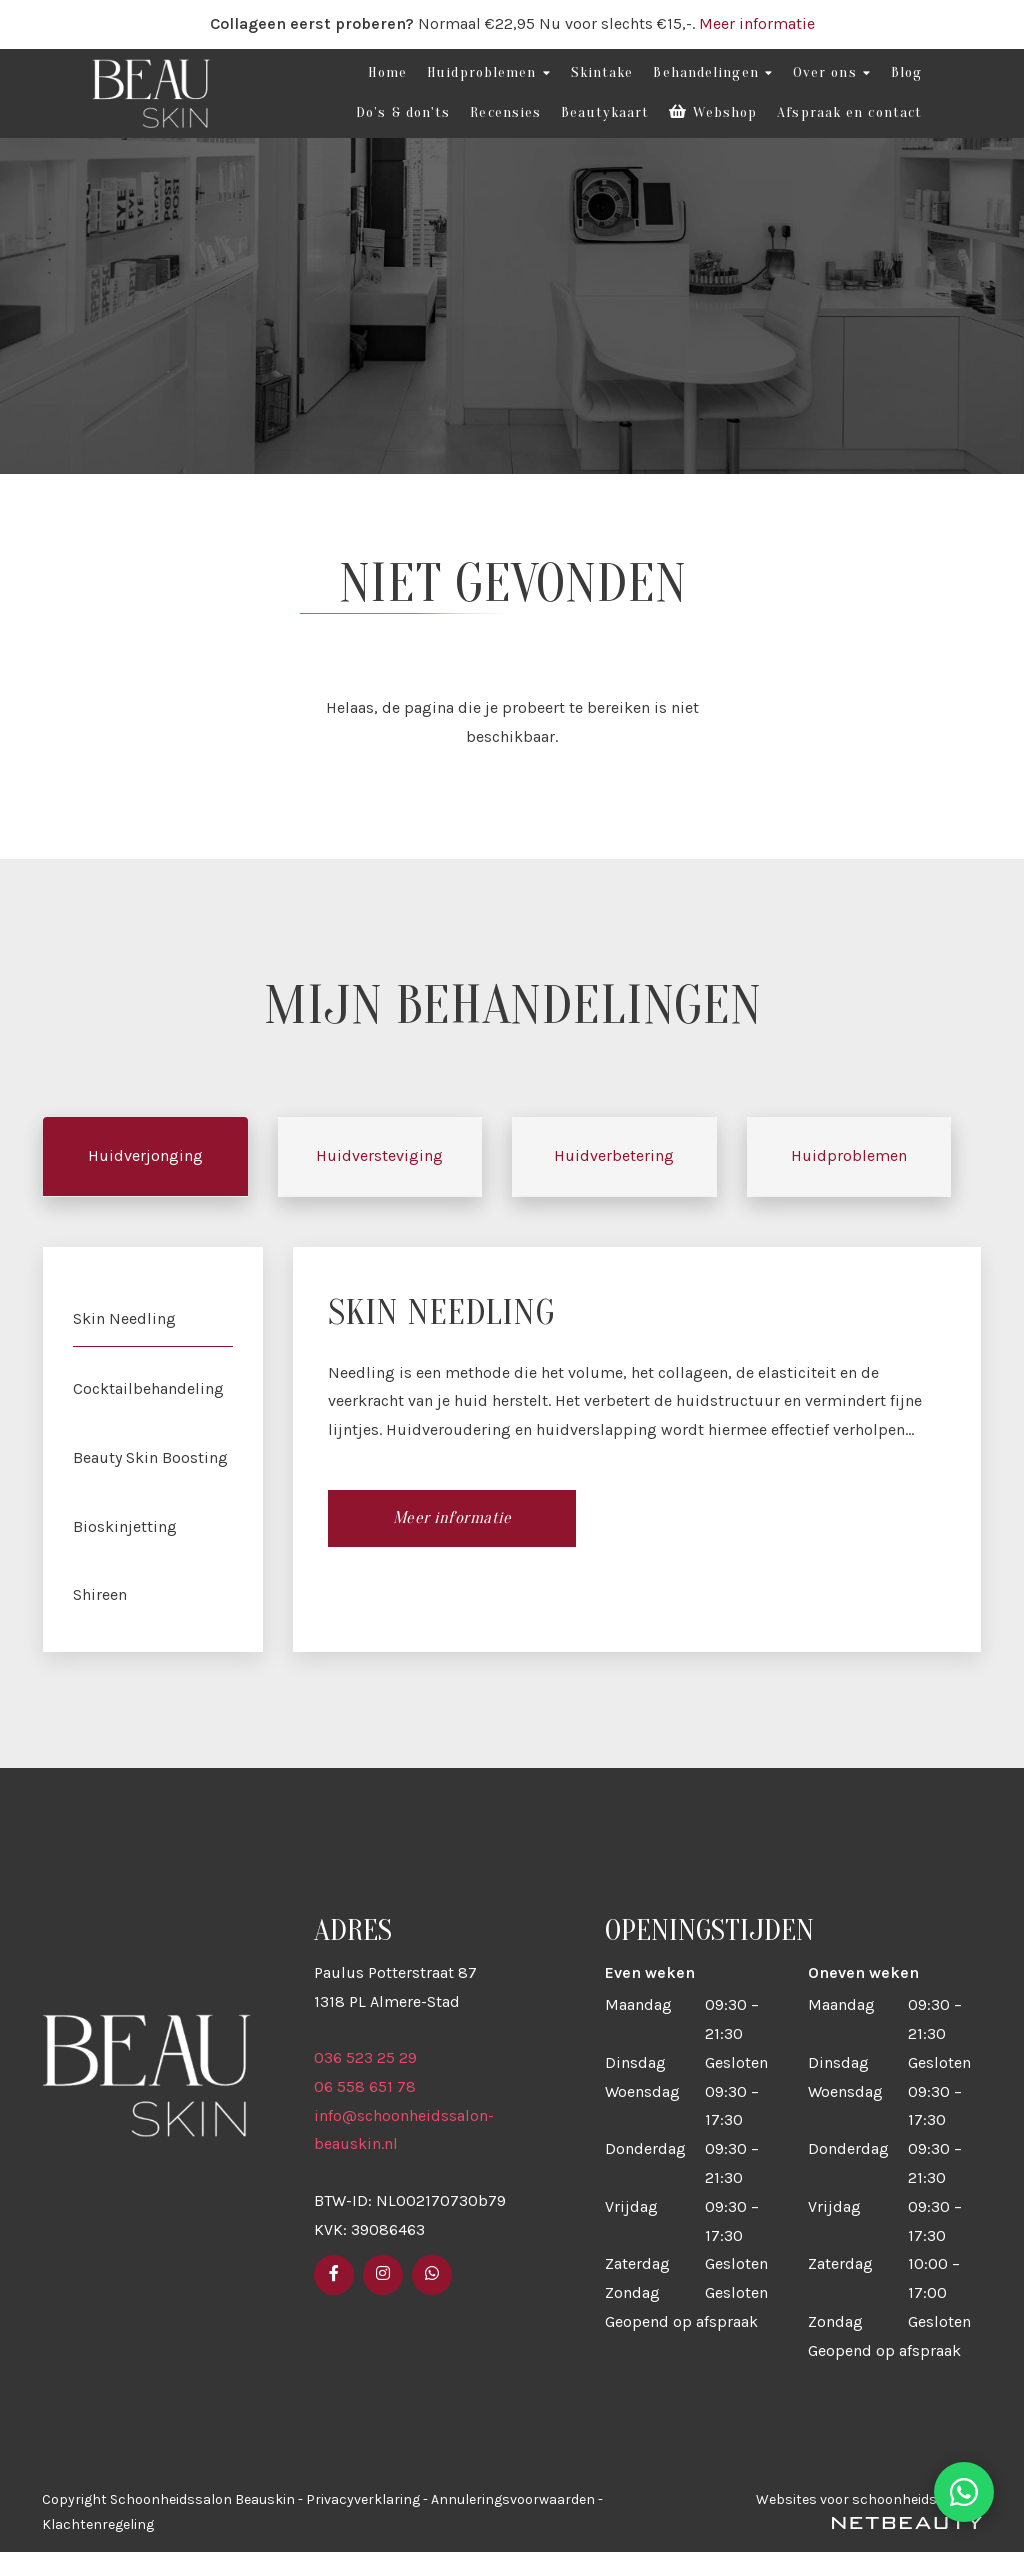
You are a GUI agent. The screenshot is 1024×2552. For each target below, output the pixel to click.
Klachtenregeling (98, 2524)
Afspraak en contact (849, 112)
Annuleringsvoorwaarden (513, 2499)
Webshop (713, 112)
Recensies (505, 112)
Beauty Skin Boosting (150, 1457)
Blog (906, 72)
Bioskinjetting (125, 1526)
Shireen (100, 1594)
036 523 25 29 (365, 2057)
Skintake (602, 72)
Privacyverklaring (363, 2499)
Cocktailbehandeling (148, 1388)
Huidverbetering (614, 1156)
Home (387, 72)
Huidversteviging (379, 1156)
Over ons (832, 73)
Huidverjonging (145, 1156)
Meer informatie (757, 23)
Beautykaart (605, 112)
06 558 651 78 (365, 2086)
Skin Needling (124, 1318)
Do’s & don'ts (403, 112)
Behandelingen (712, 73)
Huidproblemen (488, 73)
